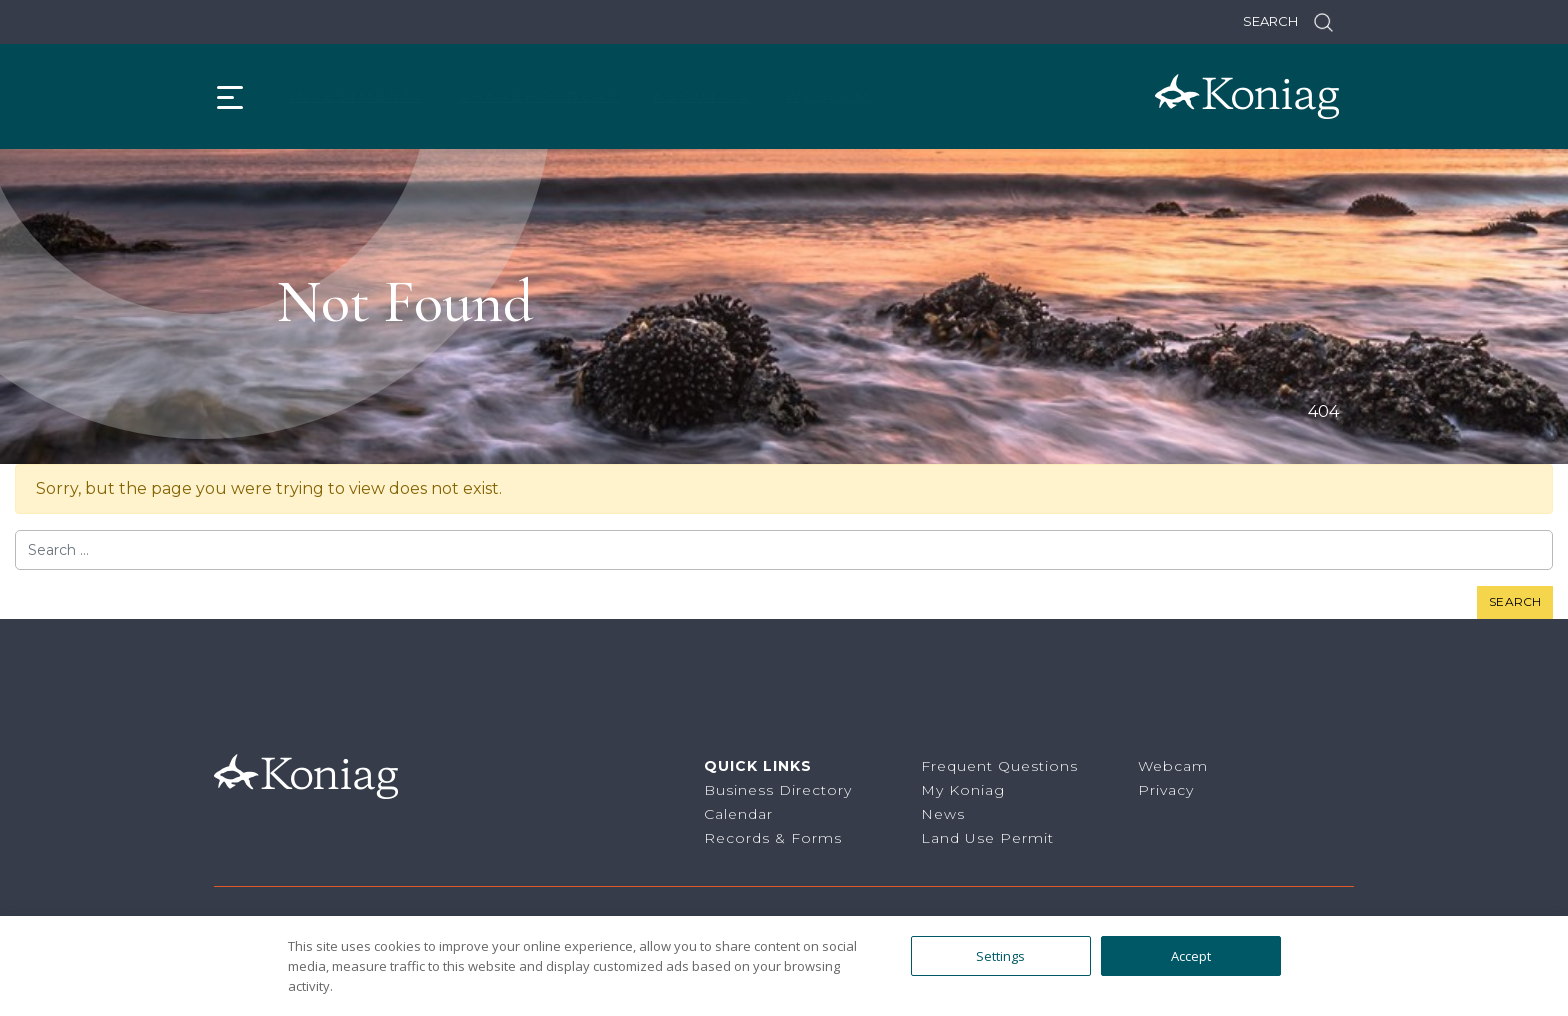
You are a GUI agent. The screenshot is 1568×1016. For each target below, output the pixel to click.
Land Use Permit (987, 838)
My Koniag (963, 790)
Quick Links (758, 766)
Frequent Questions (999, 766)
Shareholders (539, 96)
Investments (357, 96)
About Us (701, 96)
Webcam (828, 96)
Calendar (738, 814)
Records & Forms (773, 838)
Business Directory (778, 790)
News (943, 814)
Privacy (1166, 790)
